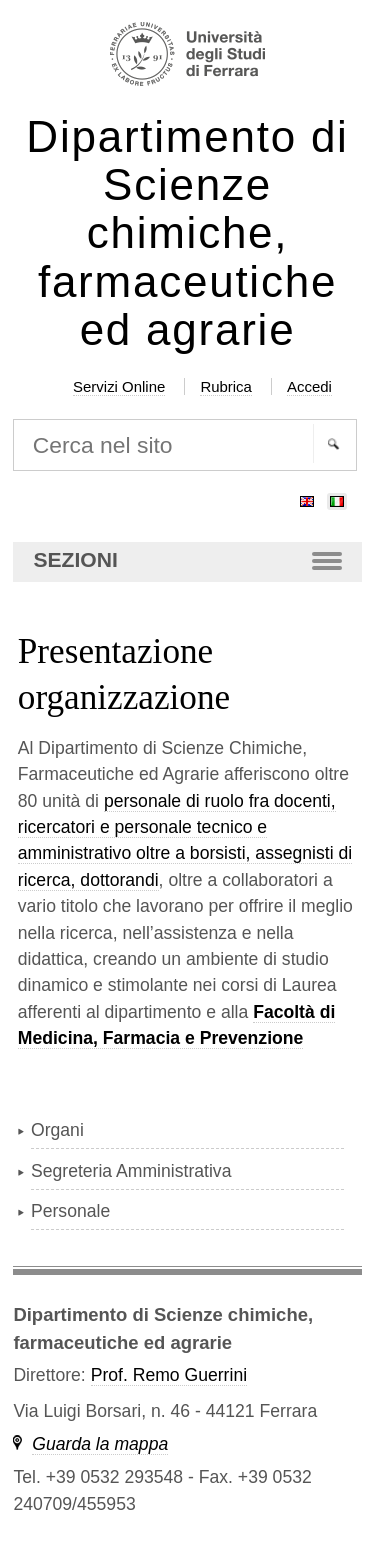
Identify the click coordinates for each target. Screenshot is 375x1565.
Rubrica (226, 386)
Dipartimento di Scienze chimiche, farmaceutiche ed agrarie (187, 234)
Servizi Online (119, 386)
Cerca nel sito (12, 418)
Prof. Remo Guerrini (169, 1375)
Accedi (309, 386)
